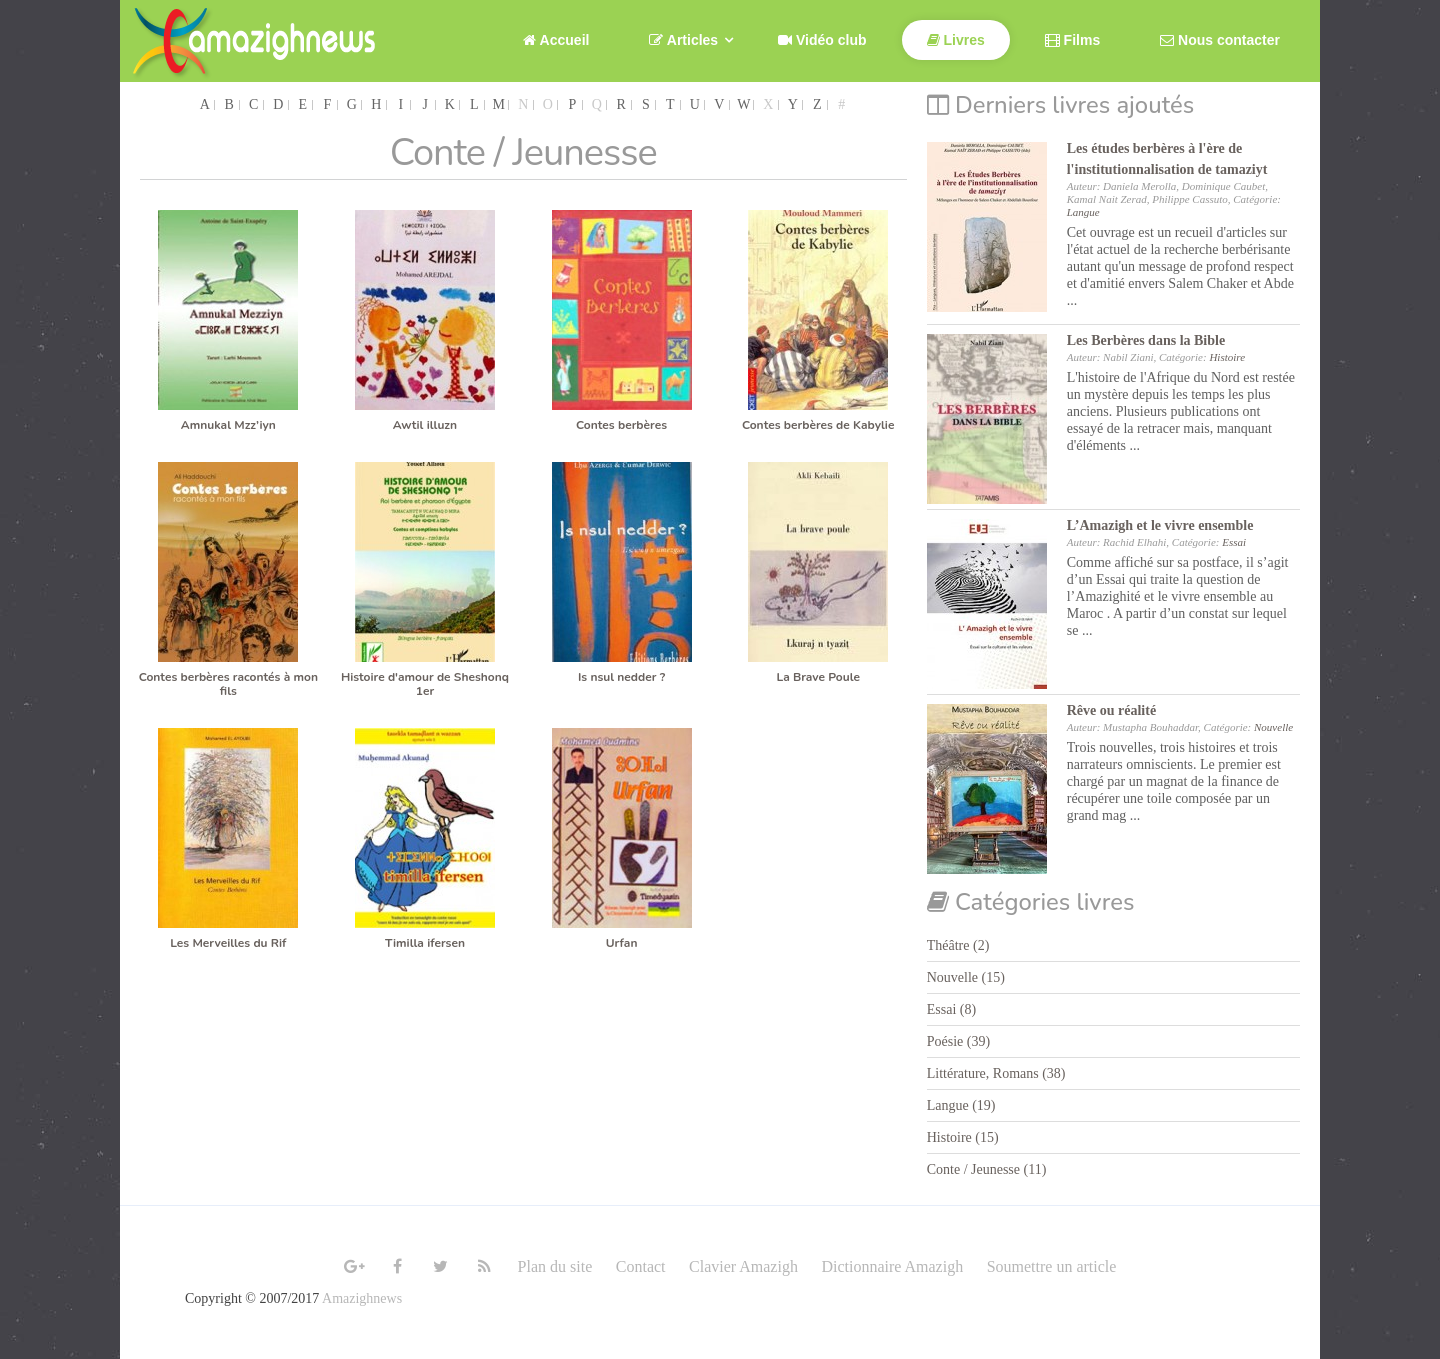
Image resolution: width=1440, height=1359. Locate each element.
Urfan (622, 943)
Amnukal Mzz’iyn (228, 425)
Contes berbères (621, 425)
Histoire (1227, 357)
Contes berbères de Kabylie (818, 425)
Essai (1234, 542)
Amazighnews (362, 1298)
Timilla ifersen (425, 943)
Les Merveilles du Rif (228, 943)
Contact (641, 1266)
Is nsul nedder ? (621, 677)
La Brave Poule (818, 677)
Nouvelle (1273, 727)
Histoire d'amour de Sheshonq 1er (425, 684)
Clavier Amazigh (743, 1266)
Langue (1083, 212)
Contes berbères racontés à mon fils (228, 684)
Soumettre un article (1052, 1266)
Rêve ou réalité (1111, 710)
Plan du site (555, 1266)
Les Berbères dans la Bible (1146, 340)
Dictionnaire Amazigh (892, 1266)
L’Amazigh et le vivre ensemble (1160, 525)
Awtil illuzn (425, 425)
